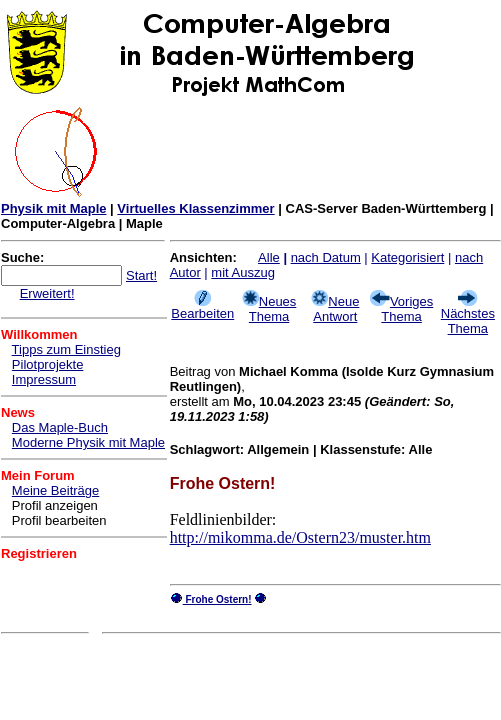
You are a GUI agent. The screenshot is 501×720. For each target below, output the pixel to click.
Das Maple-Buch (60, 427)
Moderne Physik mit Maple (88, 442)
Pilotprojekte (48, 364)
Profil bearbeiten (59, 520)
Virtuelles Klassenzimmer (195, 208)
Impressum (44, 379)
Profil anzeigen (55, 505)
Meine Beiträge (55, 490)
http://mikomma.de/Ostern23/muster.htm (300, 537)
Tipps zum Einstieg (66, 349)
